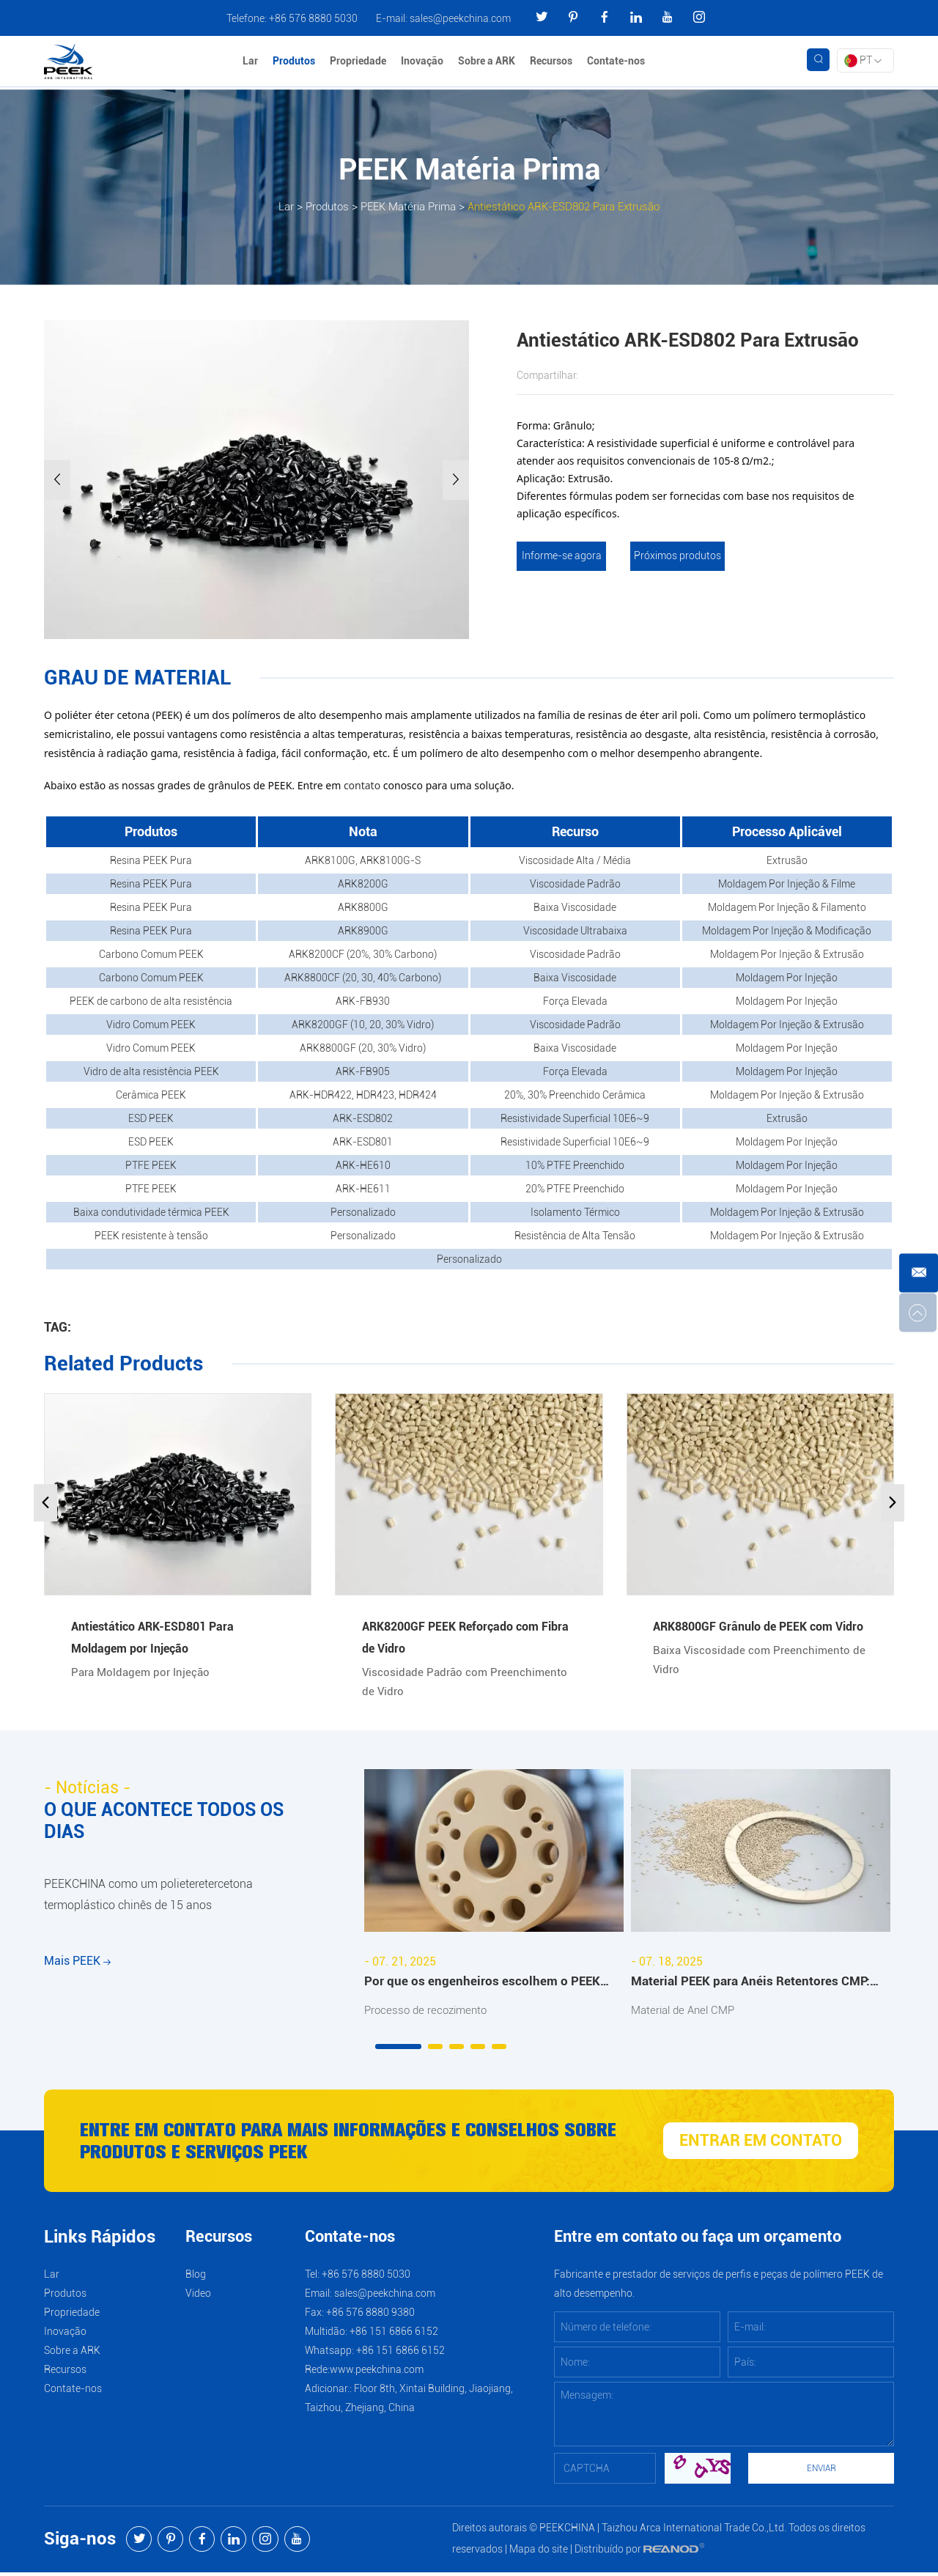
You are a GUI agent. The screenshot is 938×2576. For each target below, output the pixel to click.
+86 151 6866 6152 (400, 2354)
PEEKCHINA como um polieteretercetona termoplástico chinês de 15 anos (148, 1903)
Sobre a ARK (488, 62)
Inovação (424, 62)
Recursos (553, 62)
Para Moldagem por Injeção (143, 1674)
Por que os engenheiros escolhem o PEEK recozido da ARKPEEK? (483, 1984)
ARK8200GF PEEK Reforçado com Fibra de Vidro (465, 1638)
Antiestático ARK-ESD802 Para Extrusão (570, 206)
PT (863, 61)
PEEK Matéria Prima (402, 206)
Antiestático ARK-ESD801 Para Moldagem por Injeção (152, 1638)
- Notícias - (89, 1789)
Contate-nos (618, 62)
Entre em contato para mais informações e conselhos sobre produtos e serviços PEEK (338, 2144)
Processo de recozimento (429, 2013)
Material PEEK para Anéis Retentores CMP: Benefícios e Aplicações (753, 1984)
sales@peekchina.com (460, 18)
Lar (252, 62)
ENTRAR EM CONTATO (760, 2144)
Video (198, 2297)
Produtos (296, 62)
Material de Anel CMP (686, 2013)
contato (362, 785)
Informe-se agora (560, 556)
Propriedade (360, 62)
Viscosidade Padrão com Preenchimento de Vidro (467, 1684)
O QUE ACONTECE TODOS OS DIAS (168, 1823)
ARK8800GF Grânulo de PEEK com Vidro (758, 1627)
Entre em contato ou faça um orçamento (697, 2240)
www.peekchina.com (377, 2373)
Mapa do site (538, 2552)
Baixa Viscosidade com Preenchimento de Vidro (754, 1662)
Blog (195, 2278)
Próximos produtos (678, 556)
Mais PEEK (77, 1978)
